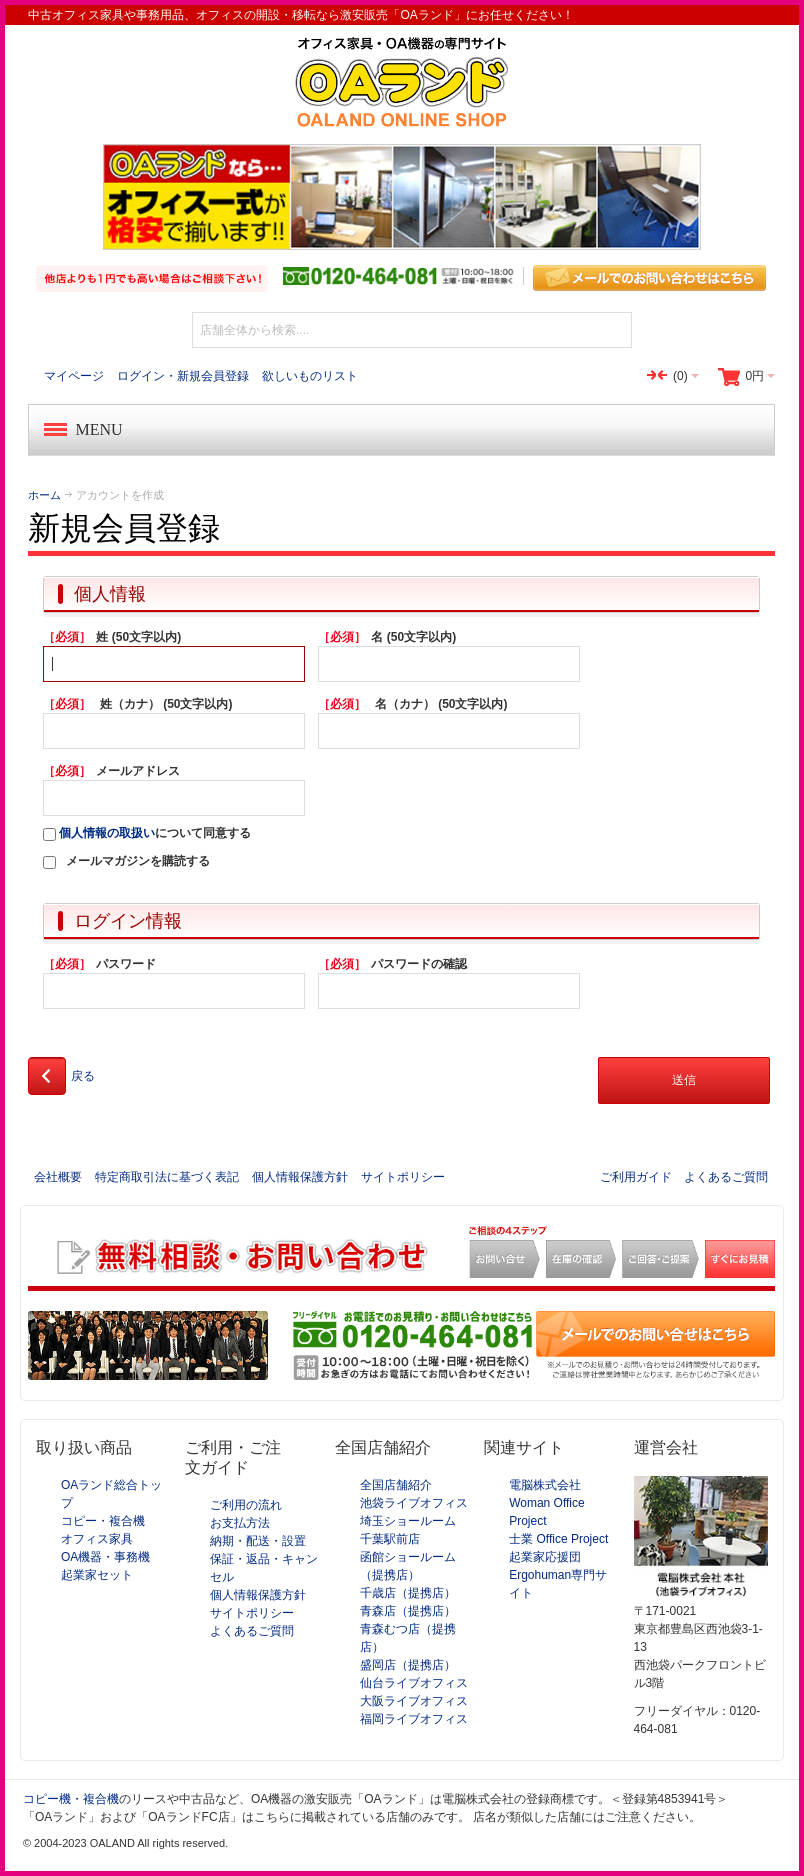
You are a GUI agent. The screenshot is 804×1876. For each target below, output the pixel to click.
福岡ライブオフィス (414, 1719)
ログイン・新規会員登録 (183, 376)
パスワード (99, 964)
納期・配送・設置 (258, 1541)
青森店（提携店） (408, 1611)
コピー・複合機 (103, 1521)
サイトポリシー (403, 1177)
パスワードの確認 (392, 964)
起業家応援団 (545, 1557)
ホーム (44, 495)
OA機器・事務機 (105, 1557)
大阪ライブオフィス (414, 1701)
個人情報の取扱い (107, 833)
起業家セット (97, 1575)
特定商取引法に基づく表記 (167, 1177)
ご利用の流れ (246, 1505)
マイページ (74, 376)
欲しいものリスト (310, 376)
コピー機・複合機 (71, 1799)
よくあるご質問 (726, 1177)
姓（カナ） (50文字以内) (137, 704)
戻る (61, 1076)
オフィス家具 (97, 1539)
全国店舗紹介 (396, 1485)
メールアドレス (111, 771)
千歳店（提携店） (408, 1593)
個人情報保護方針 (300, 1177)
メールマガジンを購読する (138, 861)
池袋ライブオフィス (414, 1503)
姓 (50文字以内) (112, 637)
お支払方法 (240, 1523)
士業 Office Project (558, 1539)
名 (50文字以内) (387, 637)
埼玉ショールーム (408, 1521)
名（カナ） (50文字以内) (412, 704)
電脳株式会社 (545, 1485)
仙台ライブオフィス (414, 1683)
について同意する (147, 833)
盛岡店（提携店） (408, 1665)
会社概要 (58, 1177)
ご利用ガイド (636, 1177)
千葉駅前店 (390, 1539)
